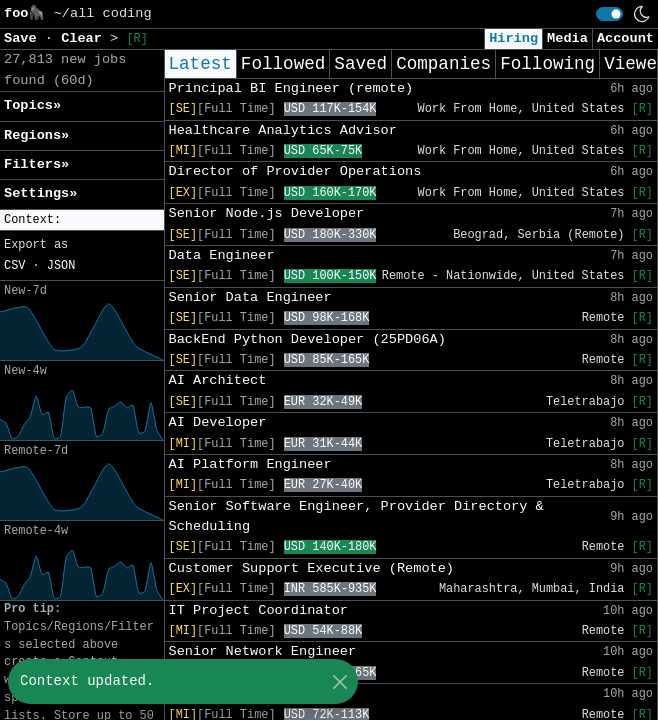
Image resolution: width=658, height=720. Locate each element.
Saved (360, 64)
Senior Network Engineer (263, 651)
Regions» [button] (36, 135)
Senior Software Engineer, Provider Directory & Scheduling (356, 516)
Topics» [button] (32, 105)
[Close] (339, 681)
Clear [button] (85, 38)
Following (547, 64)
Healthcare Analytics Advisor (283, 130)
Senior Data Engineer (250, 297)
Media (567, 38)
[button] (82, 220)
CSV (14, 266)
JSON (61, 266)
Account (625, 38)
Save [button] (24, 38)
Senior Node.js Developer (267, 213)
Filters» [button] (36, 164)
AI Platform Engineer (250, 464)
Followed (283, 64)
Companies (443, 64)
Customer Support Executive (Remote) (312, 568)
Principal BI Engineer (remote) (291, 88)
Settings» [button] (40, 193)
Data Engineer (222, 255)
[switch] (609, 14)
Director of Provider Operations (295, 171)
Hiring (513, 38)
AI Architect (218, 380)
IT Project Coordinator (258, 610)
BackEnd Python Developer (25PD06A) (307, 339)
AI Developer (218, 422)
